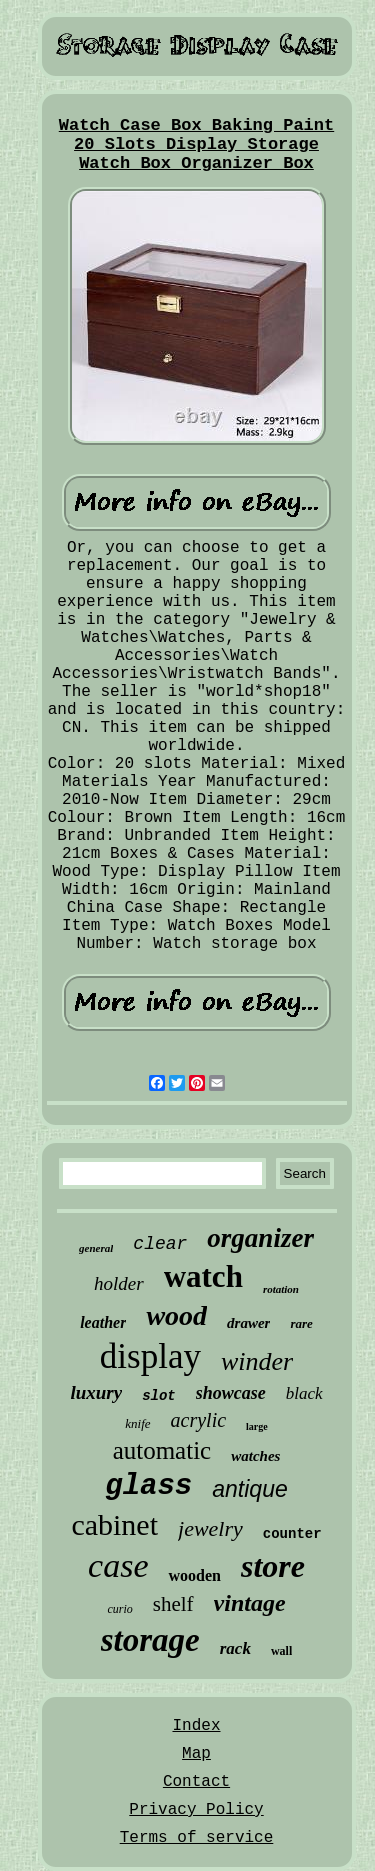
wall (281, 1651)
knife (137, 1423)
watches (255, 1456)
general (96, 1248)
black (304, 1393)
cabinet (114, 1524)
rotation (281, 1289)
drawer (248, 1323)
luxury (96, 1392)
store (273, 1566)
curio (119, 1609)
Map (196, 1754)
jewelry (210, 1528)
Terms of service (197, 1838)
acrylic (199, 1420)
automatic (162, 1450)
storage (150, 1640)
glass (148, 1486)
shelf (173, 1604)
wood (176, 1315)
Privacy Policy (196, 1810)
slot (159, 1396)
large (257, 1426)
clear (160, 1244)
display (150, 1356)
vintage (250, 1603)
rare (301, 1323)
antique (249, 1489)
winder (257, 1361)
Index (196, 1726)
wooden (194, 1575)
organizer (260, 1238)
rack (235, 1648)
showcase (231, 1393)
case (118, 1565)
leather (103, 1322)
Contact (196, 1782)
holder (119, 1283)
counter (292, 1534)
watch (203, 1276)
